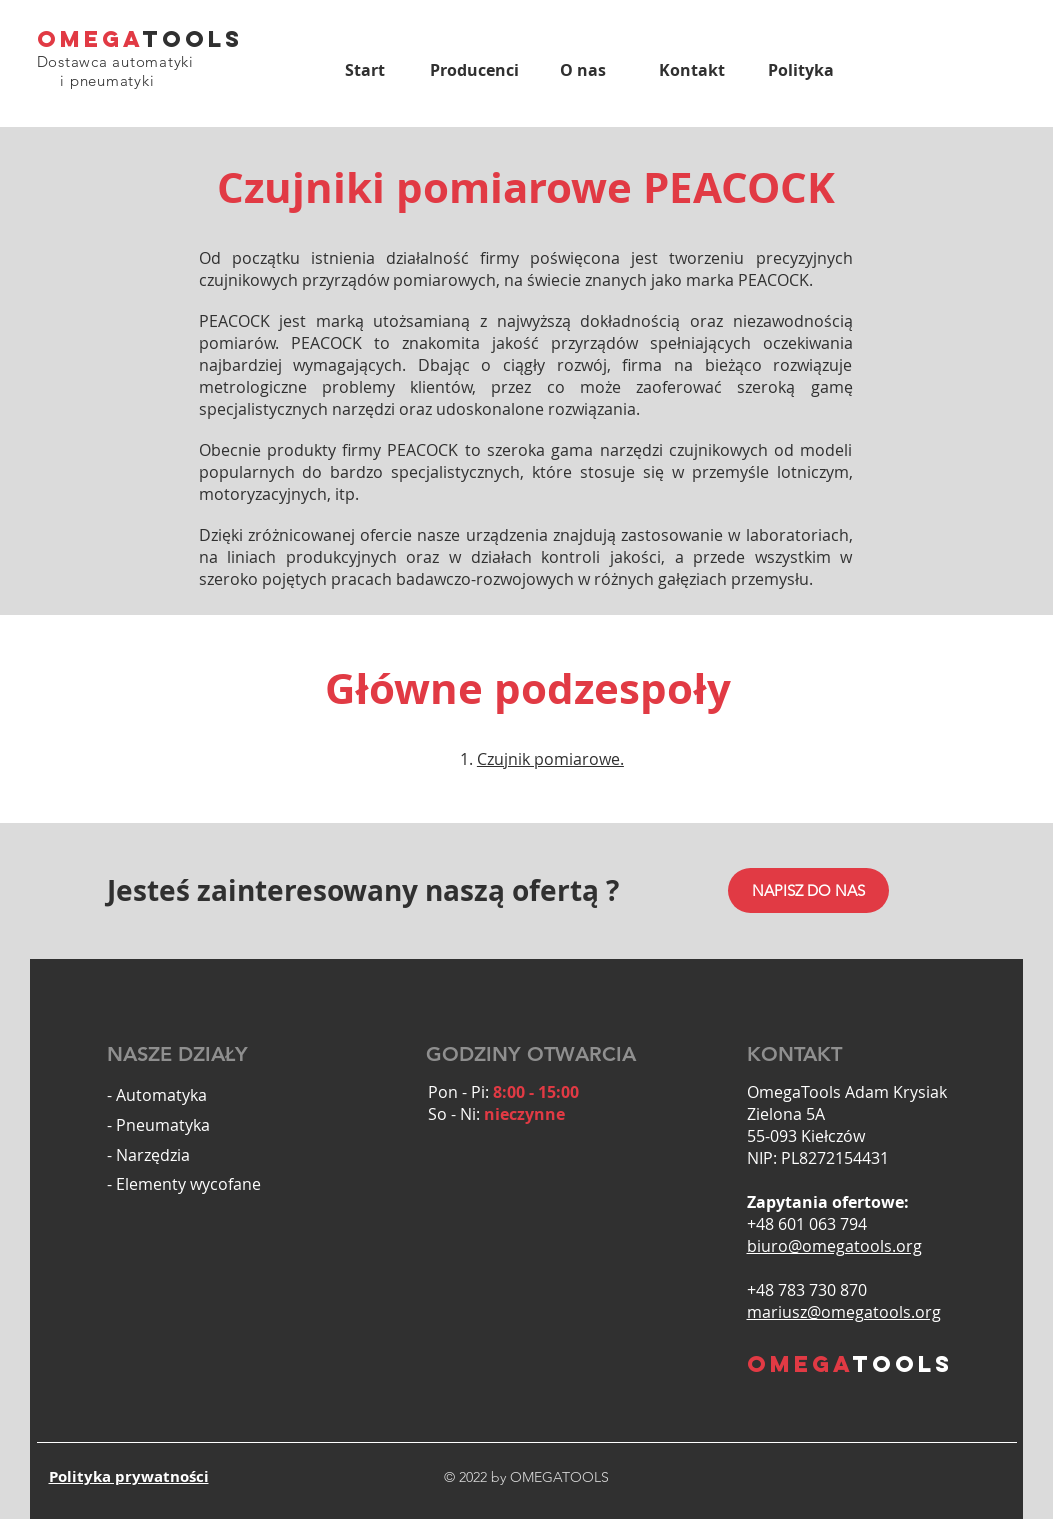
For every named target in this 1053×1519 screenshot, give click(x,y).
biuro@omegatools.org (834, 1246)
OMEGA (90, 39)
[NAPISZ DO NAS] (808, 890)
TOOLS (193, 39)
